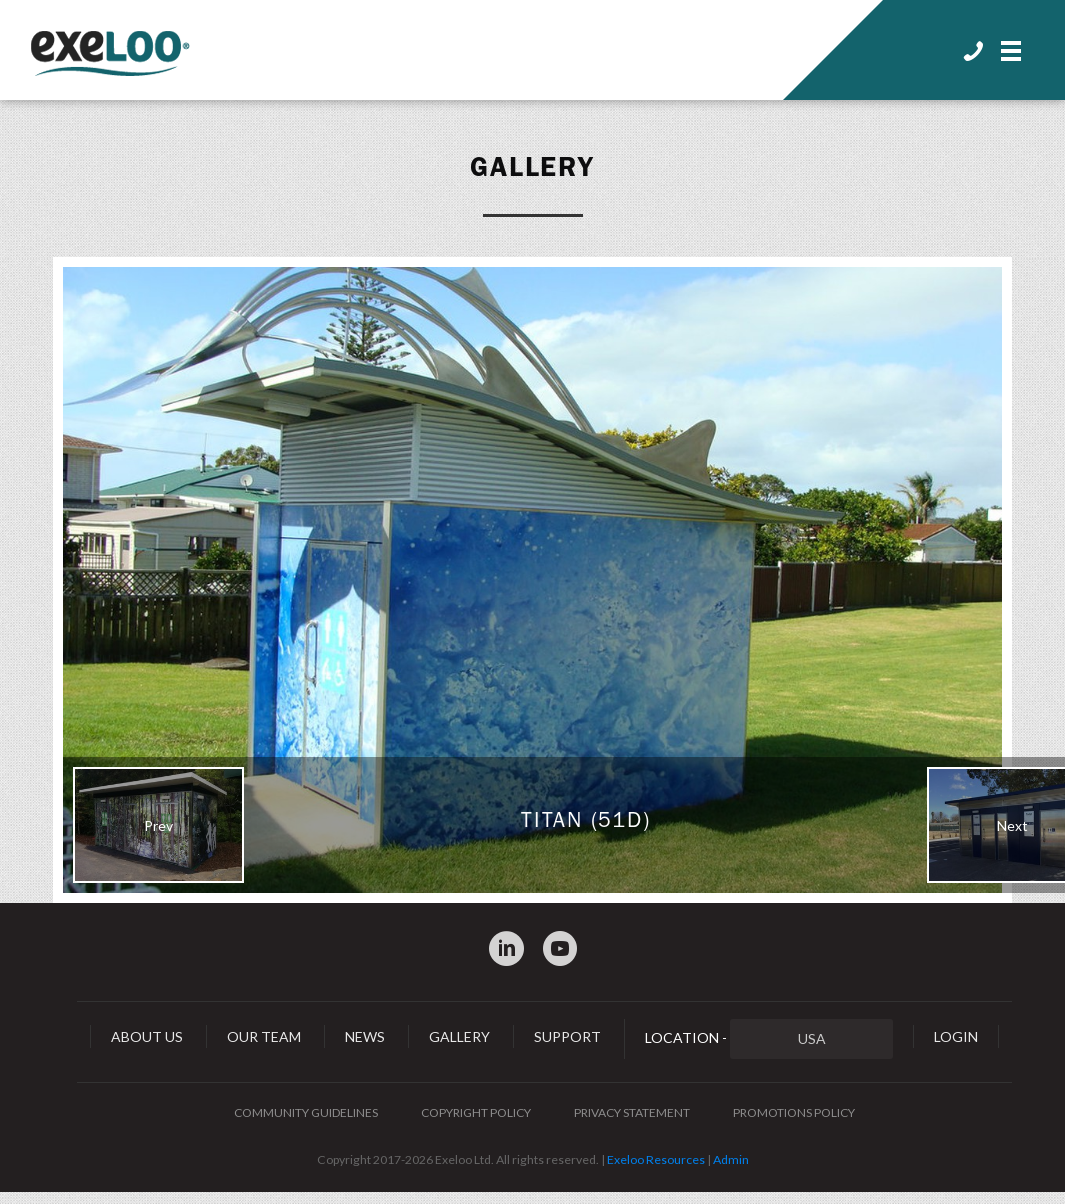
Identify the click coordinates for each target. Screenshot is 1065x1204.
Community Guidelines (306, 1112)
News (365, 1036)
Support (567, 1036)
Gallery (533, 167)
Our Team (264, 1036)
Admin (731, 1159)
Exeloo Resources (656, 1159)
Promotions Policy (794, 1112)
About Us (147, 1036)
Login (956, 1036)
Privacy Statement (632, 1112)
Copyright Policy (476, 1112)
